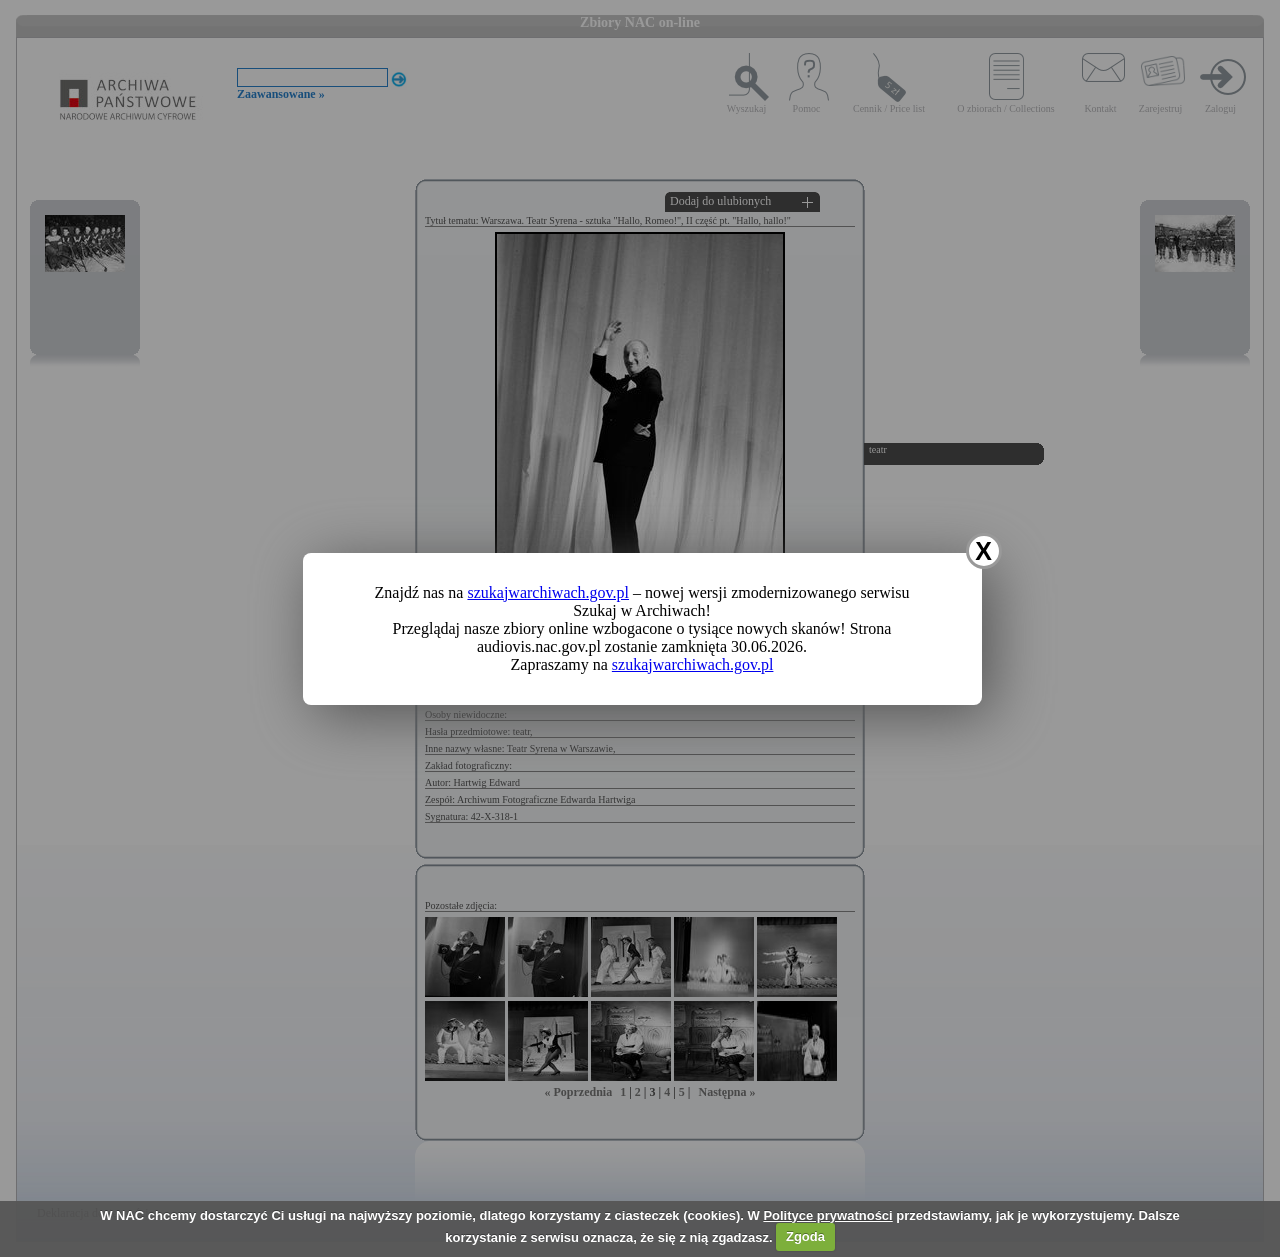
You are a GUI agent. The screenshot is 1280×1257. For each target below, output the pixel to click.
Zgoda (805, 1236)
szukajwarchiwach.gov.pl (548, 592)
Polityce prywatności (827, 1215)
